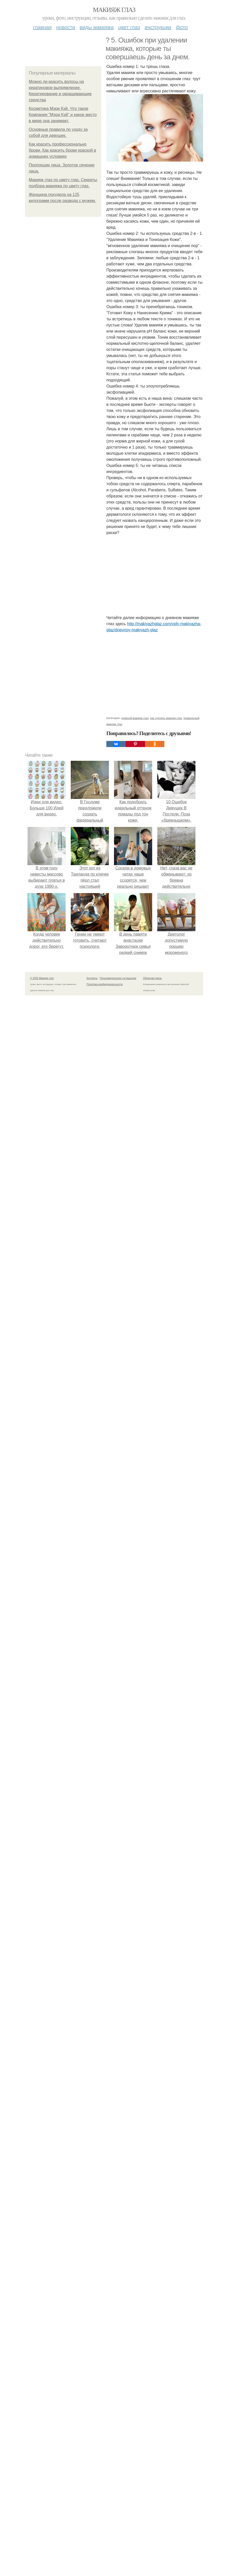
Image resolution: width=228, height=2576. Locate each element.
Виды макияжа (97, 27)
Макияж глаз (114, 9)
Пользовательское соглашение (118, 2163)
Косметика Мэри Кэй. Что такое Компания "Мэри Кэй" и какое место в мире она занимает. (63, 114)
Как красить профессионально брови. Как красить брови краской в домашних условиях (62, 150)
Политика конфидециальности (105, 2169)
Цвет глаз (129, 27)
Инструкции (158, 27)
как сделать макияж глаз (166, 1902)
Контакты (92, 2163)
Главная (42, 27)
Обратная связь (152, 2163)
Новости (65, 27)
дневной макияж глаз (135, 1902)
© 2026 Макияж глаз (42, 2163)
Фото (182, 27)
